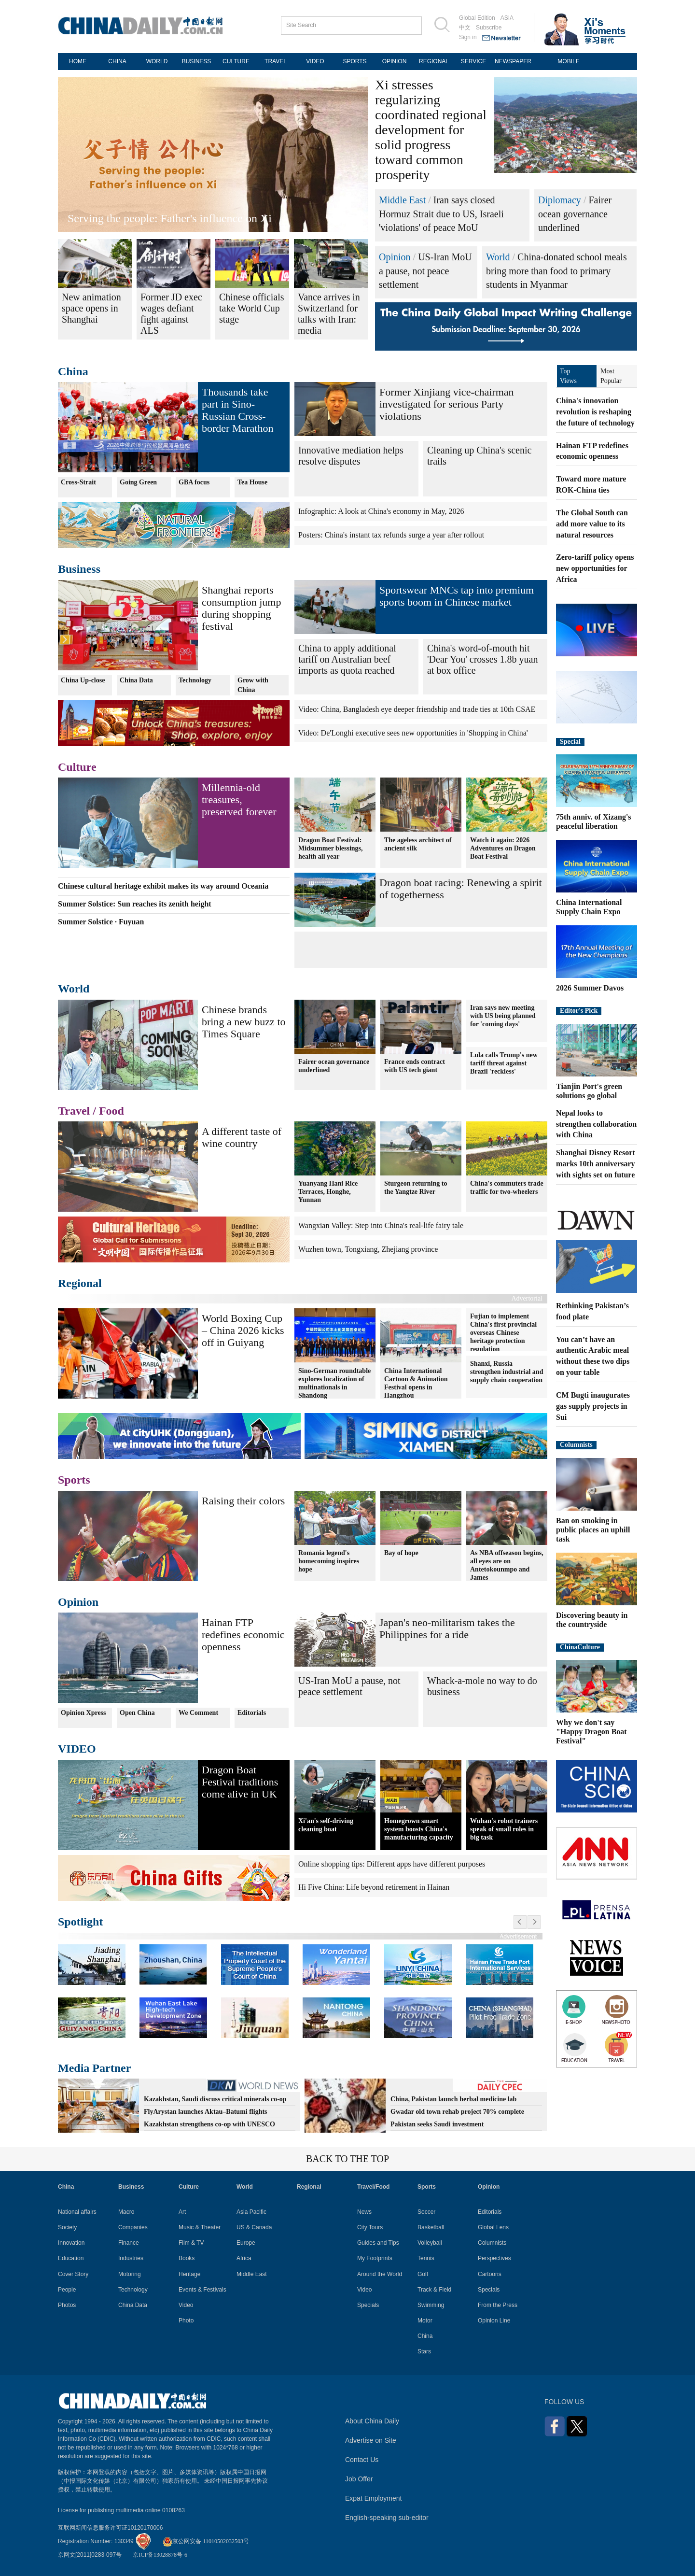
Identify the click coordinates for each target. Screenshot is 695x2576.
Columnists (576, 1444)
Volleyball (429, 2242)
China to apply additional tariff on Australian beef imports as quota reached (347, 659)
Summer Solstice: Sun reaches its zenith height (134, 904)
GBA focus (194, 482)
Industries (130, 2258)
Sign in (468, 37)
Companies (133, 2227)
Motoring (129, 2274)
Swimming (430, 2305)
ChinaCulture (580, 1647)
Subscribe (488, 27)
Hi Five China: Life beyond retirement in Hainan (373, 1887)
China (73, 371)
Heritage (189, 2274)
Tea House (252, 482)
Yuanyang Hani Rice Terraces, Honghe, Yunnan (328, 1191)
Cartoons (489, 2274)
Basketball (430, 2227)
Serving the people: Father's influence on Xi (170, 218)
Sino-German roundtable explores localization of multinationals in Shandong (334, 1383)
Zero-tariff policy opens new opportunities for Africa (595, 568)
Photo (186, 2320)
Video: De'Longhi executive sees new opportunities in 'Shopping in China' (413, 733)
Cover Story (73, 2274)
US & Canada (254, 2227)
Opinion (395, 257)
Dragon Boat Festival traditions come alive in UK (240, 1782)
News (364, 2211)
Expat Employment (373, 2498)
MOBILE (568, 61)
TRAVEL (275, 61)
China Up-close (83, 680)
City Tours (370, 2227)
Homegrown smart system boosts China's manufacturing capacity (418, 1829)
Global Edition (477, 17)
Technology (195, 680)
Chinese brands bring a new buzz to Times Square (244, 1022)
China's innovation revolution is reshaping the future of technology (595, 411)
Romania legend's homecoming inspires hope (328, 1561)
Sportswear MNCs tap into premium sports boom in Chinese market (456, 596)
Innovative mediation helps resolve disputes (350, 456)
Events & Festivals (202, 2289)
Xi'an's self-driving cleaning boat (325, 1825)
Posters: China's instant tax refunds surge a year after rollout (391, 535)
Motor (424, 2320)
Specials (368, 2305)
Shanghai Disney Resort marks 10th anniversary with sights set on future (595, 1163)
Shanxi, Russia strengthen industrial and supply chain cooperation (506, 1372)
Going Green (138, 482)
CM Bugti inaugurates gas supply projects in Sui (593, 1406)
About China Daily (372, 2421)
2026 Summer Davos (590, 988)
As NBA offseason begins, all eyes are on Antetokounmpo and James (506, 1565)
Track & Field (434, 2289)
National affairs (77, 2211)
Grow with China (252, 685)
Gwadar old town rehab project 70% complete (457, 2111)
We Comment (198, 1712)
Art (182, 2211)
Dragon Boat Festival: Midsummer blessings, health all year (330, 848)
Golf (422, 2274)
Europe (245, 2242)
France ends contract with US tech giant (414, 1066)
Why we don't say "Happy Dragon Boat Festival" (591, 1731)
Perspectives (494, 2258)
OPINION (394, 61)
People (67, 2289)
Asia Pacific (251, 2211)
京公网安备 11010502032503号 (206, 2541)
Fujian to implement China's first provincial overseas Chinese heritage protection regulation (503, 1332)
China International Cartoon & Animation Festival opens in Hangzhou (415, 1383)
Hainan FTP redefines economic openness (243, 1634)
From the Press (497, 2305)
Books (187, 2258)
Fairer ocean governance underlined (575, 214)
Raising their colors (243, 1501)
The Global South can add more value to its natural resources (592, 524)
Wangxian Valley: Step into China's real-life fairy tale (380, 1225)
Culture (77, 767)
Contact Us (361, 2459)
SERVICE (473, 61)
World (498, 257)
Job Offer (359, 2479)
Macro (126, 2211)
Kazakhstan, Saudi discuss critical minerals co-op (215, 2099)
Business (79, 569)
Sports (74, 1479)
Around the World (379, 2274)
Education (70, 2258)
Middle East (402, 200)
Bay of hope (401, 1553)
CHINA (117, 61)
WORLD (157, 61)
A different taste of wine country (241, 1137)
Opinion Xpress (83, 1712)
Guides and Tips (378, 2242)
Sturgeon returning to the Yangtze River (415, 1187)
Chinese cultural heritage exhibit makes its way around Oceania (163, 886)
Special (570, 741)
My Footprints (374, 2258)
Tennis (425, 2258)
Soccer (426, 2211)
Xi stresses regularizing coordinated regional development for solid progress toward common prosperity (430, 129)
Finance (128, 2242)
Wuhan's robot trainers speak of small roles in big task (504, 1829)
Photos (67, 2305)
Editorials (251, 1712)
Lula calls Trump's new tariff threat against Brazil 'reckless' (504, 1063)
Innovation (71, 2242)
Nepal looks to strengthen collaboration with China (596, 1124)
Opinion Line (494, 2320)
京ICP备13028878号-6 (160, 2554)
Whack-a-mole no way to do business (482, 1686)
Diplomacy (559, 200)
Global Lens (493, 2227)
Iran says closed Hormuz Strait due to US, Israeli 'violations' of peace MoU (441, 214)
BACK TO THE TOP (347, 2158)
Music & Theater (200, 2227)
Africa (243, 2258)
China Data (136, 680)
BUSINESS (196, 61)
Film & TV (191, 2242)
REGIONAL (434, 61)
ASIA (507, 17)
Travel (74, 1110)
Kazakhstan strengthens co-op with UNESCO (209, 2124)
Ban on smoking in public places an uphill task (593, 1529)
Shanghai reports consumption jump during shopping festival (241, 608)
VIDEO (315, 61)
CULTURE (236, 61)
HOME (77, 61)
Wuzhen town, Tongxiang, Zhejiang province (368, 1249)
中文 (465, 27)
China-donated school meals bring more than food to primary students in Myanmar (556, 271)
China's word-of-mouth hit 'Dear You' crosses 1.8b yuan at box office (482, 659)
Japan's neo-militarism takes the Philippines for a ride (447, 1628)
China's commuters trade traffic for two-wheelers (506, 1187)
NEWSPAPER (513, 61)
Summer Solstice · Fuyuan (101, 922)
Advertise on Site (370, 2440)
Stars (424, 2351)
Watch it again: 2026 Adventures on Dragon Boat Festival (503, 848)
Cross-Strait (78, 482)
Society (67, 2227)
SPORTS (354, 61)
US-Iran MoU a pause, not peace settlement (425, 271)
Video (186, 2305)
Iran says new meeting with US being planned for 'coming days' (503, 1016)
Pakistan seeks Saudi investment (437, 2124)
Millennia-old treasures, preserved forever (239, 799)
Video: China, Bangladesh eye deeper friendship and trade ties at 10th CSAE (416, 709)
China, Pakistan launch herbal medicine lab (453, 2099)
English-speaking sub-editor (387, 2517)
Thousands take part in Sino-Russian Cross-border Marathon (237, 410)
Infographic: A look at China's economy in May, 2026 (381, 511)
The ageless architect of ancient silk (417, 843)
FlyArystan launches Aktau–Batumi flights (205, 2111)
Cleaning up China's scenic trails (479, 456)
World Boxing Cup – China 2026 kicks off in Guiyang (243, 1330)
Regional (80, 1283)
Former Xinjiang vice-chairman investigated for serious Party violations (446, 404)
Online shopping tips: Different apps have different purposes (391, 1864)
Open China (137, 1712)
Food (111, 1110)
